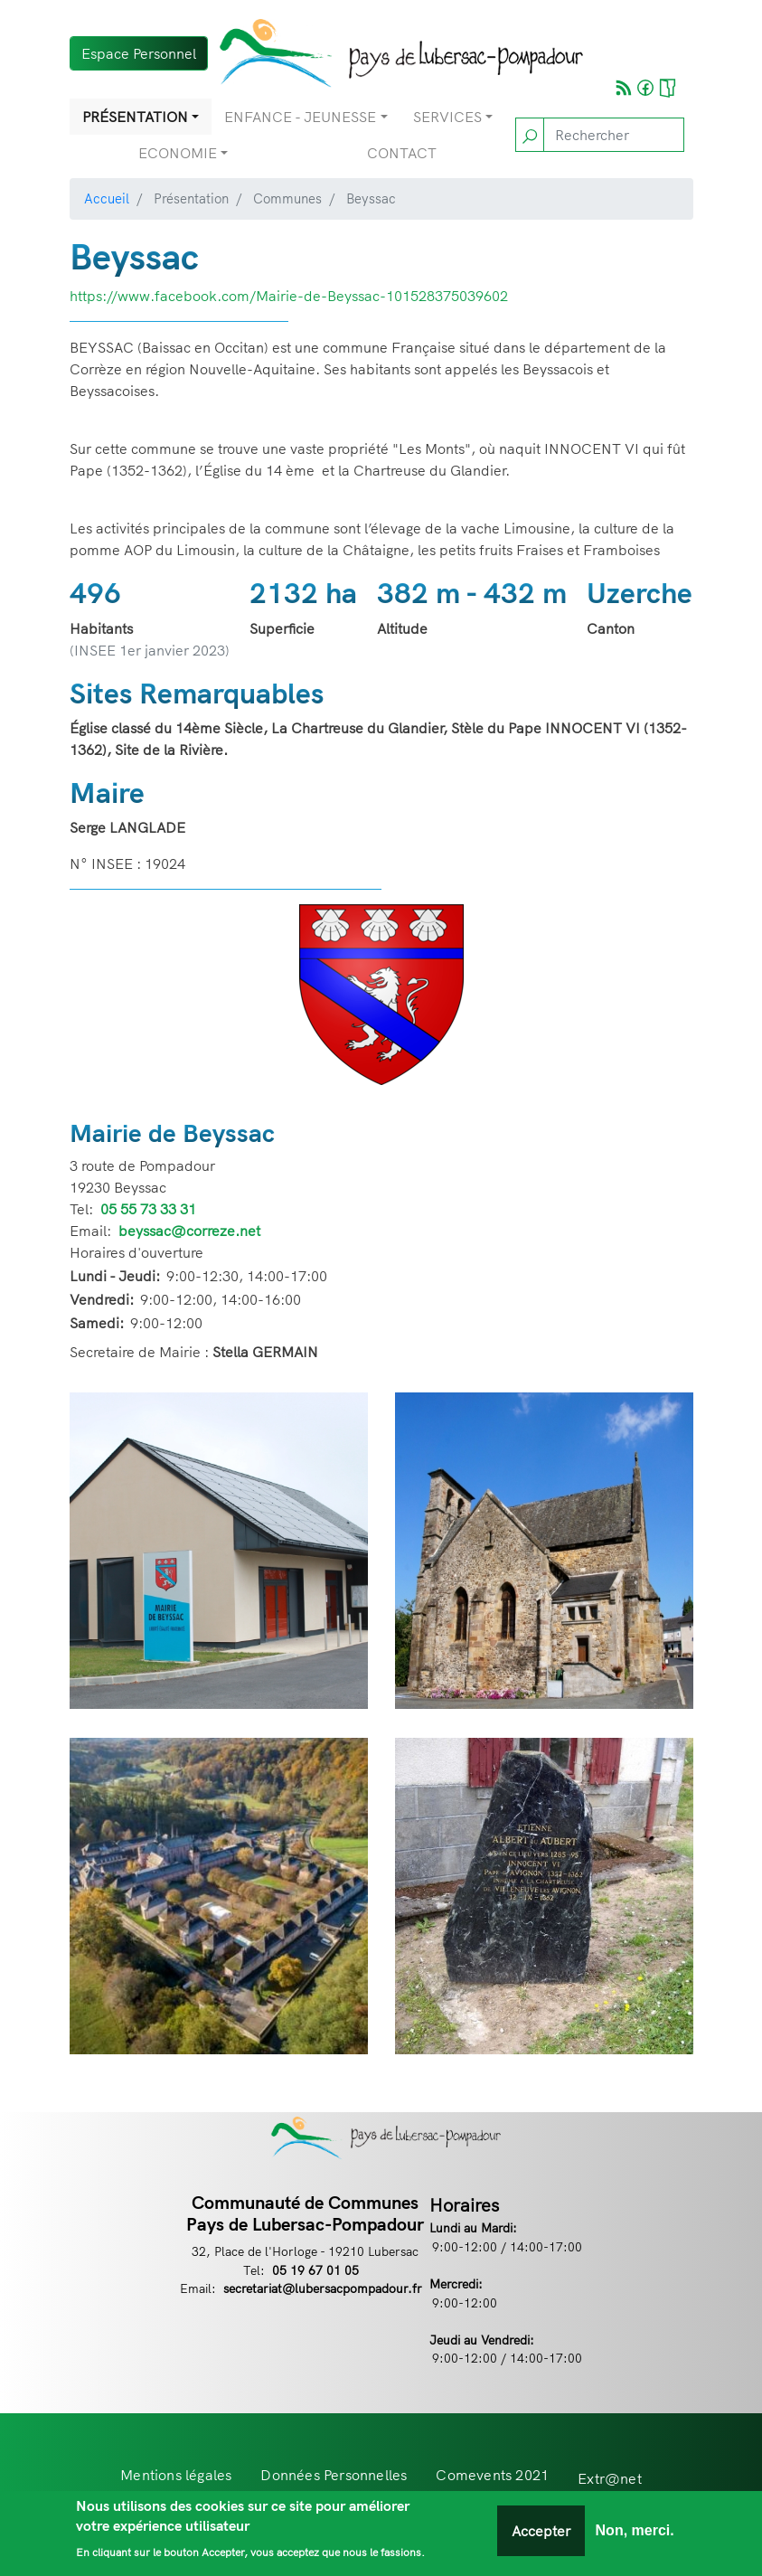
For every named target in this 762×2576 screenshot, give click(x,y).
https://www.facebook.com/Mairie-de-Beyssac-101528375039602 (289, 296)
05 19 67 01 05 (315, 2270)
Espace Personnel (138, 53)
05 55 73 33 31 (148, 1209)
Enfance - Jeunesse (300, 117)
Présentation (135, 117)
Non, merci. (635, 2537)
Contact (402, 153)
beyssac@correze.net (189, 1231)
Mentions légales (175, 2475)
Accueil (106, 198)
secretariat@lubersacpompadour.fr (322, 2288)
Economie (177, 153)
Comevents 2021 (492, 2475)
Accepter (541, 2538)
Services (447, 117)
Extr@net (610, 2478)
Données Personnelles (333, 2475)
